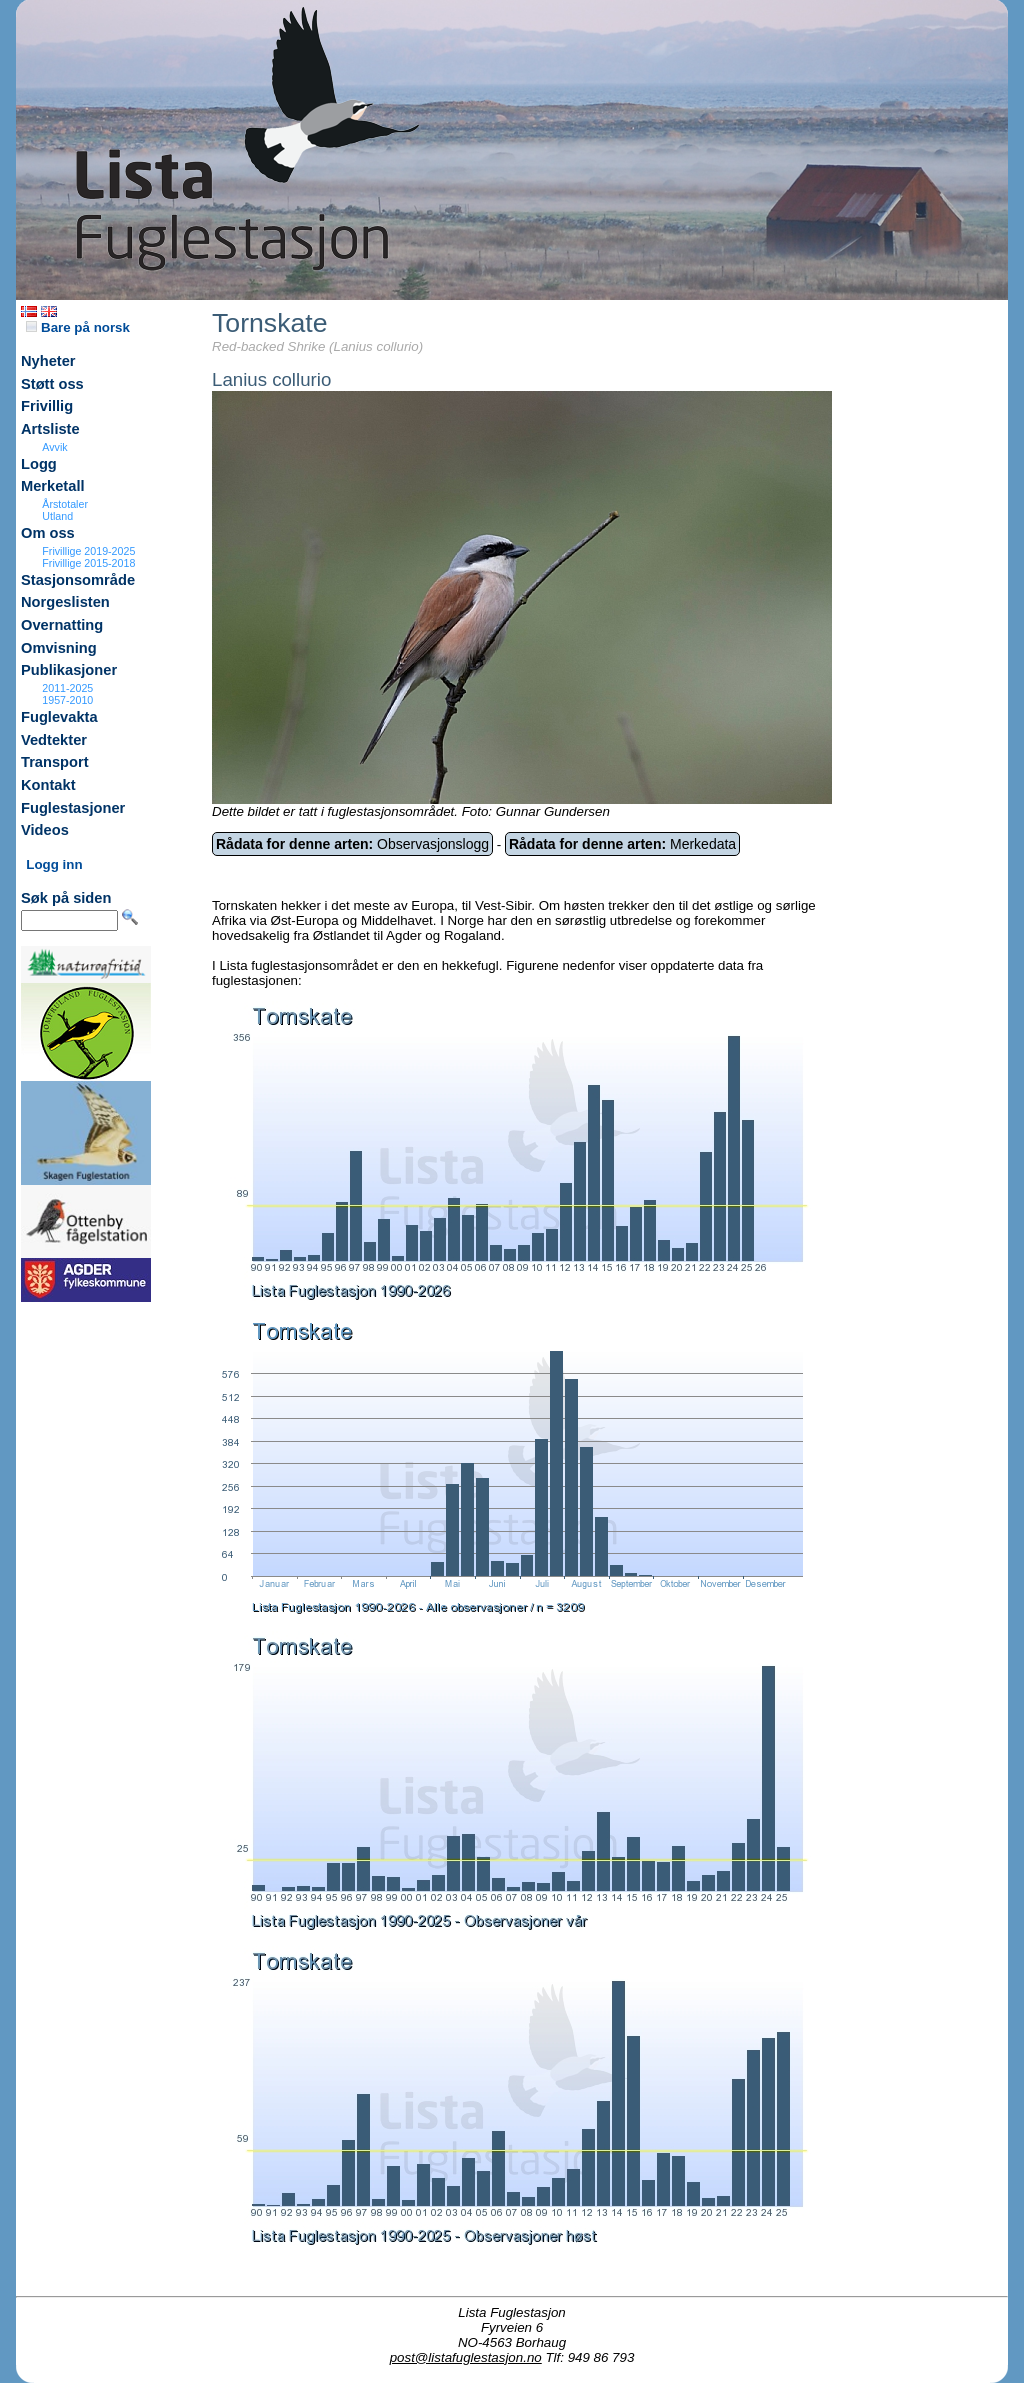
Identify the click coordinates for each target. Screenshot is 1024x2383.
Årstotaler (65, 504)
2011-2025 (67, 688)
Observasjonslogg (352, 844)
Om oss (48, 533)
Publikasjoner (69, 670)
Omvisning (59, 648)
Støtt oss (52, 384)
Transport (55, 762)
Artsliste (50, 429)
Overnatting (62, 625)
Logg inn (54, 864)
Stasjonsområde (78, 580)
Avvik (54, 447)
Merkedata (622, 844)
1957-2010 (67, 700)
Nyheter (48, 361)
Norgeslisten (65, 602)
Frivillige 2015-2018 (88, 563)
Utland (57, 516)
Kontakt (48, 785)
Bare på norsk (78, 327)
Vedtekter (54, 740)
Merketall (53, 486)
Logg (39, 464)
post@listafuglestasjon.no (466, 2357)
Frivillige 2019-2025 (88, 551)
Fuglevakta (59, 717)
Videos (45, 830)
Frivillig (47, 406)
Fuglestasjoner (73, 808)
